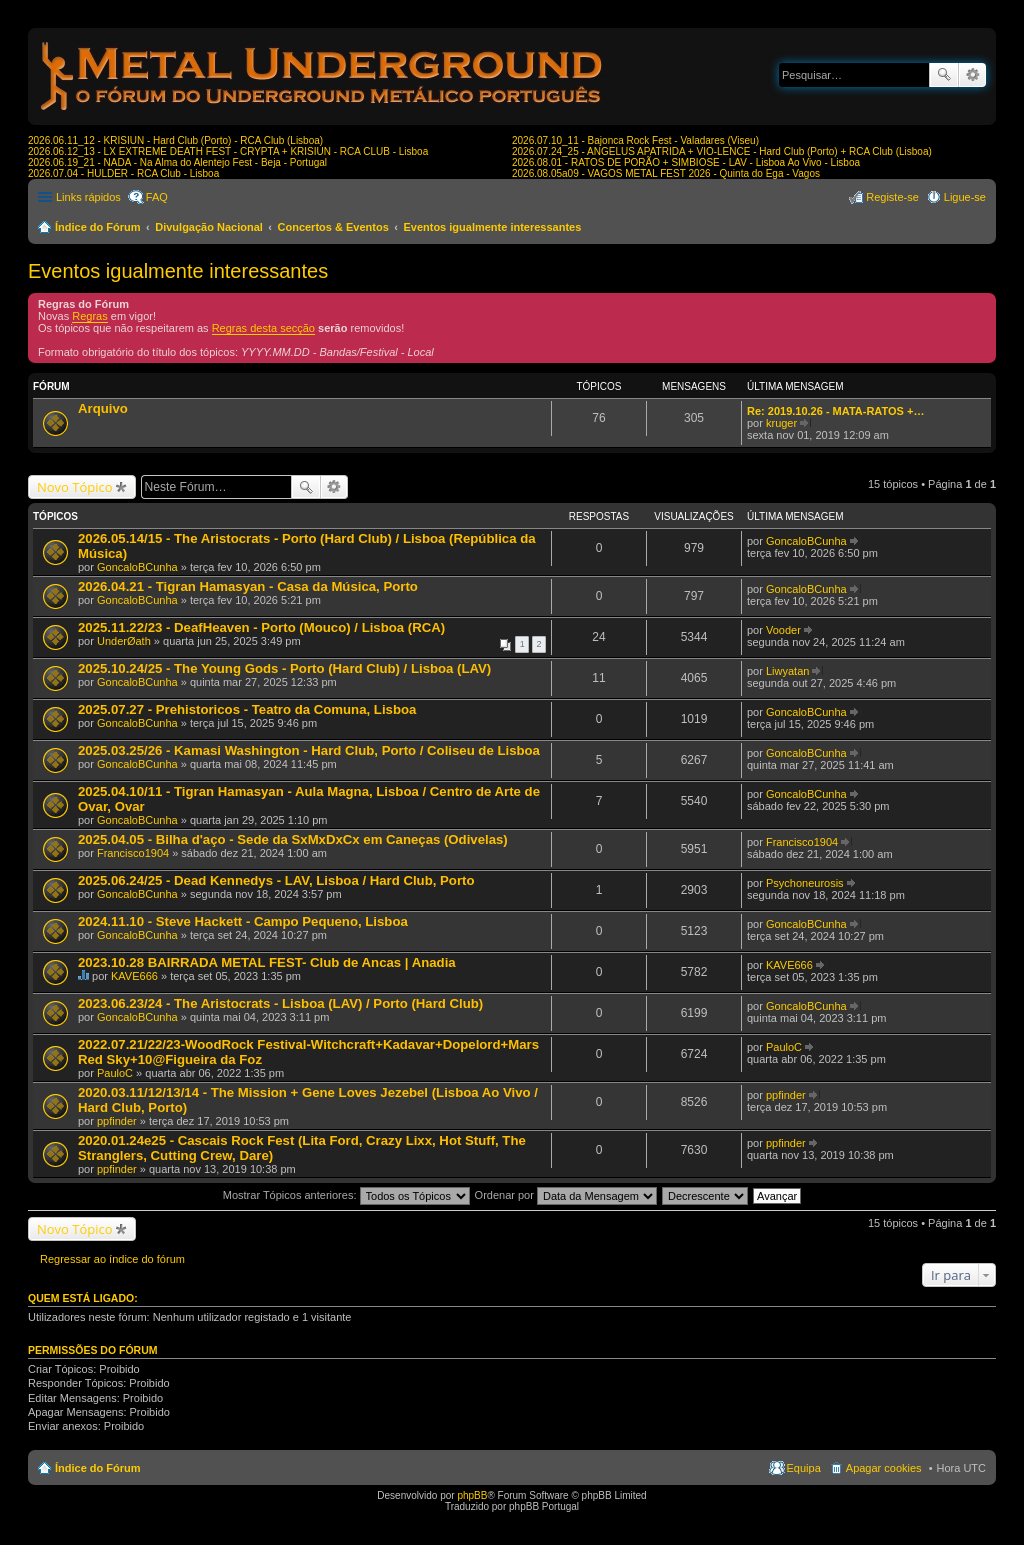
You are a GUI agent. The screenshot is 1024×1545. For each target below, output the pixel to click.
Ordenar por (566, 1195)
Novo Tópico (75, 487)
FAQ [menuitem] (157, 197)
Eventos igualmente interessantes (492, 227)
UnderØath (124, 641)
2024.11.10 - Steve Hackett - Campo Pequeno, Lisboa (243, 921)
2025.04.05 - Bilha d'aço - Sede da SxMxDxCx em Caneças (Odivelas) (293, 839)
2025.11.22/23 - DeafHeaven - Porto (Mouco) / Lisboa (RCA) (261, 627)
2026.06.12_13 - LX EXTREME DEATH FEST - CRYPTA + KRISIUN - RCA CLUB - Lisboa (228, 151)
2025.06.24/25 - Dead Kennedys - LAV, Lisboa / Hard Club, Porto (276, 880)
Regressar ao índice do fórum (112, 1259)
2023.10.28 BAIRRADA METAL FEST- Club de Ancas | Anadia (267, 962)
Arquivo (103, 408)
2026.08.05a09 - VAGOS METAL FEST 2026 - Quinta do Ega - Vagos (666, 173)
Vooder (783, 630)
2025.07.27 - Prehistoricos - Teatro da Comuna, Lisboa (247, 709)
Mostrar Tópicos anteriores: (346, 1195)
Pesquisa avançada (972, 75)
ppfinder (117, 1121)
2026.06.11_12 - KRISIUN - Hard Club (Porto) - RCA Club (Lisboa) (175, 140)
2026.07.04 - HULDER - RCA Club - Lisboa (123, 173)
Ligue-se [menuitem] (965, 197)
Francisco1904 (133, 853)
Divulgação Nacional (209, 227)
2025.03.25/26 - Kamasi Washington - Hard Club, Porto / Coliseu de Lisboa (309, 750)
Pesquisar (944, 75)
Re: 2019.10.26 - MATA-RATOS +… (835, 411)
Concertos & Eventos (333, 227)
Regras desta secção (263, 328)
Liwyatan (787, 671)
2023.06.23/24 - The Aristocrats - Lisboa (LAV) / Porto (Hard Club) (280, 1003)
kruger (781, 423)
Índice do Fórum (98, 227)
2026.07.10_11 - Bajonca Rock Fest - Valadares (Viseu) (635, 140)
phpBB (472, 1495)
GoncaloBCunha (137, 567)
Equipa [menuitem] (804, 1468)
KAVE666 (134, 976)
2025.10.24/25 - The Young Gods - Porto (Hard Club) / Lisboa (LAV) (284, 668)
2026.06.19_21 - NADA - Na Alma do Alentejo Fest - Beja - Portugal (177, 162)
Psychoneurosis (805, 883)
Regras (89, 316)
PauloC (115, 1073)
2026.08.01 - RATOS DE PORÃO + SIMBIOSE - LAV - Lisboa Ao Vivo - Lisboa (686, 162)
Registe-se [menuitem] (892, 197)
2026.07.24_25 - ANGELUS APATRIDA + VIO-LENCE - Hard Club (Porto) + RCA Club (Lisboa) (722, 151)
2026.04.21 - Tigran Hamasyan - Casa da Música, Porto (248, 586)
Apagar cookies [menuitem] (884, 1468)
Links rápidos (88, 197)
